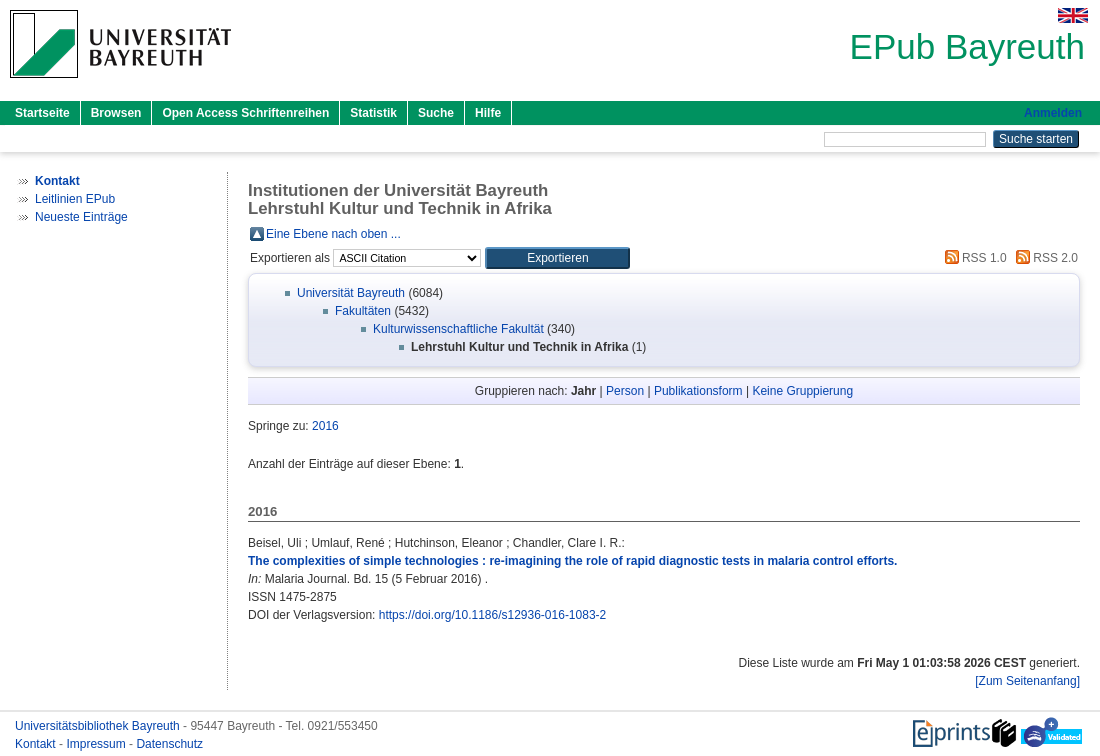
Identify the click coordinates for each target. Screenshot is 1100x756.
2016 (325, 426)
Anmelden (1053, 113)
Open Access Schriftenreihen (245, 113)
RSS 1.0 (973, 258)
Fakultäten (363, 311)
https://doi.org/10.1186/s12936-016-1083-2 (493, 615)
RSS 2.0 (1044, 258)
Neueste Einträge (81, 217)
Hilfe (488, 113)
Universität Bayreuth (351, 293)
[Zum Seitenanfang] (1027, 681)
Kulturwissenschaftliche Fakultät (458, 329)
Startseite (42, 113)
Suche (436, 113)
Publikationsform (698, 391)
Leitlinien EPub (75, 199)
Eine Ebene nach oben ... (333, 234)
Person (625, 391)
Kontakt (37, 744)
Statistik (373, 113)
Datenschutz (169, 744)
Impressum (97, 744)
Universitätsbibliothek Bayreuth (99, 726)
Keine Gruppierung (802, 391)
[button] (557, 258)
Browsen (116, 113)
